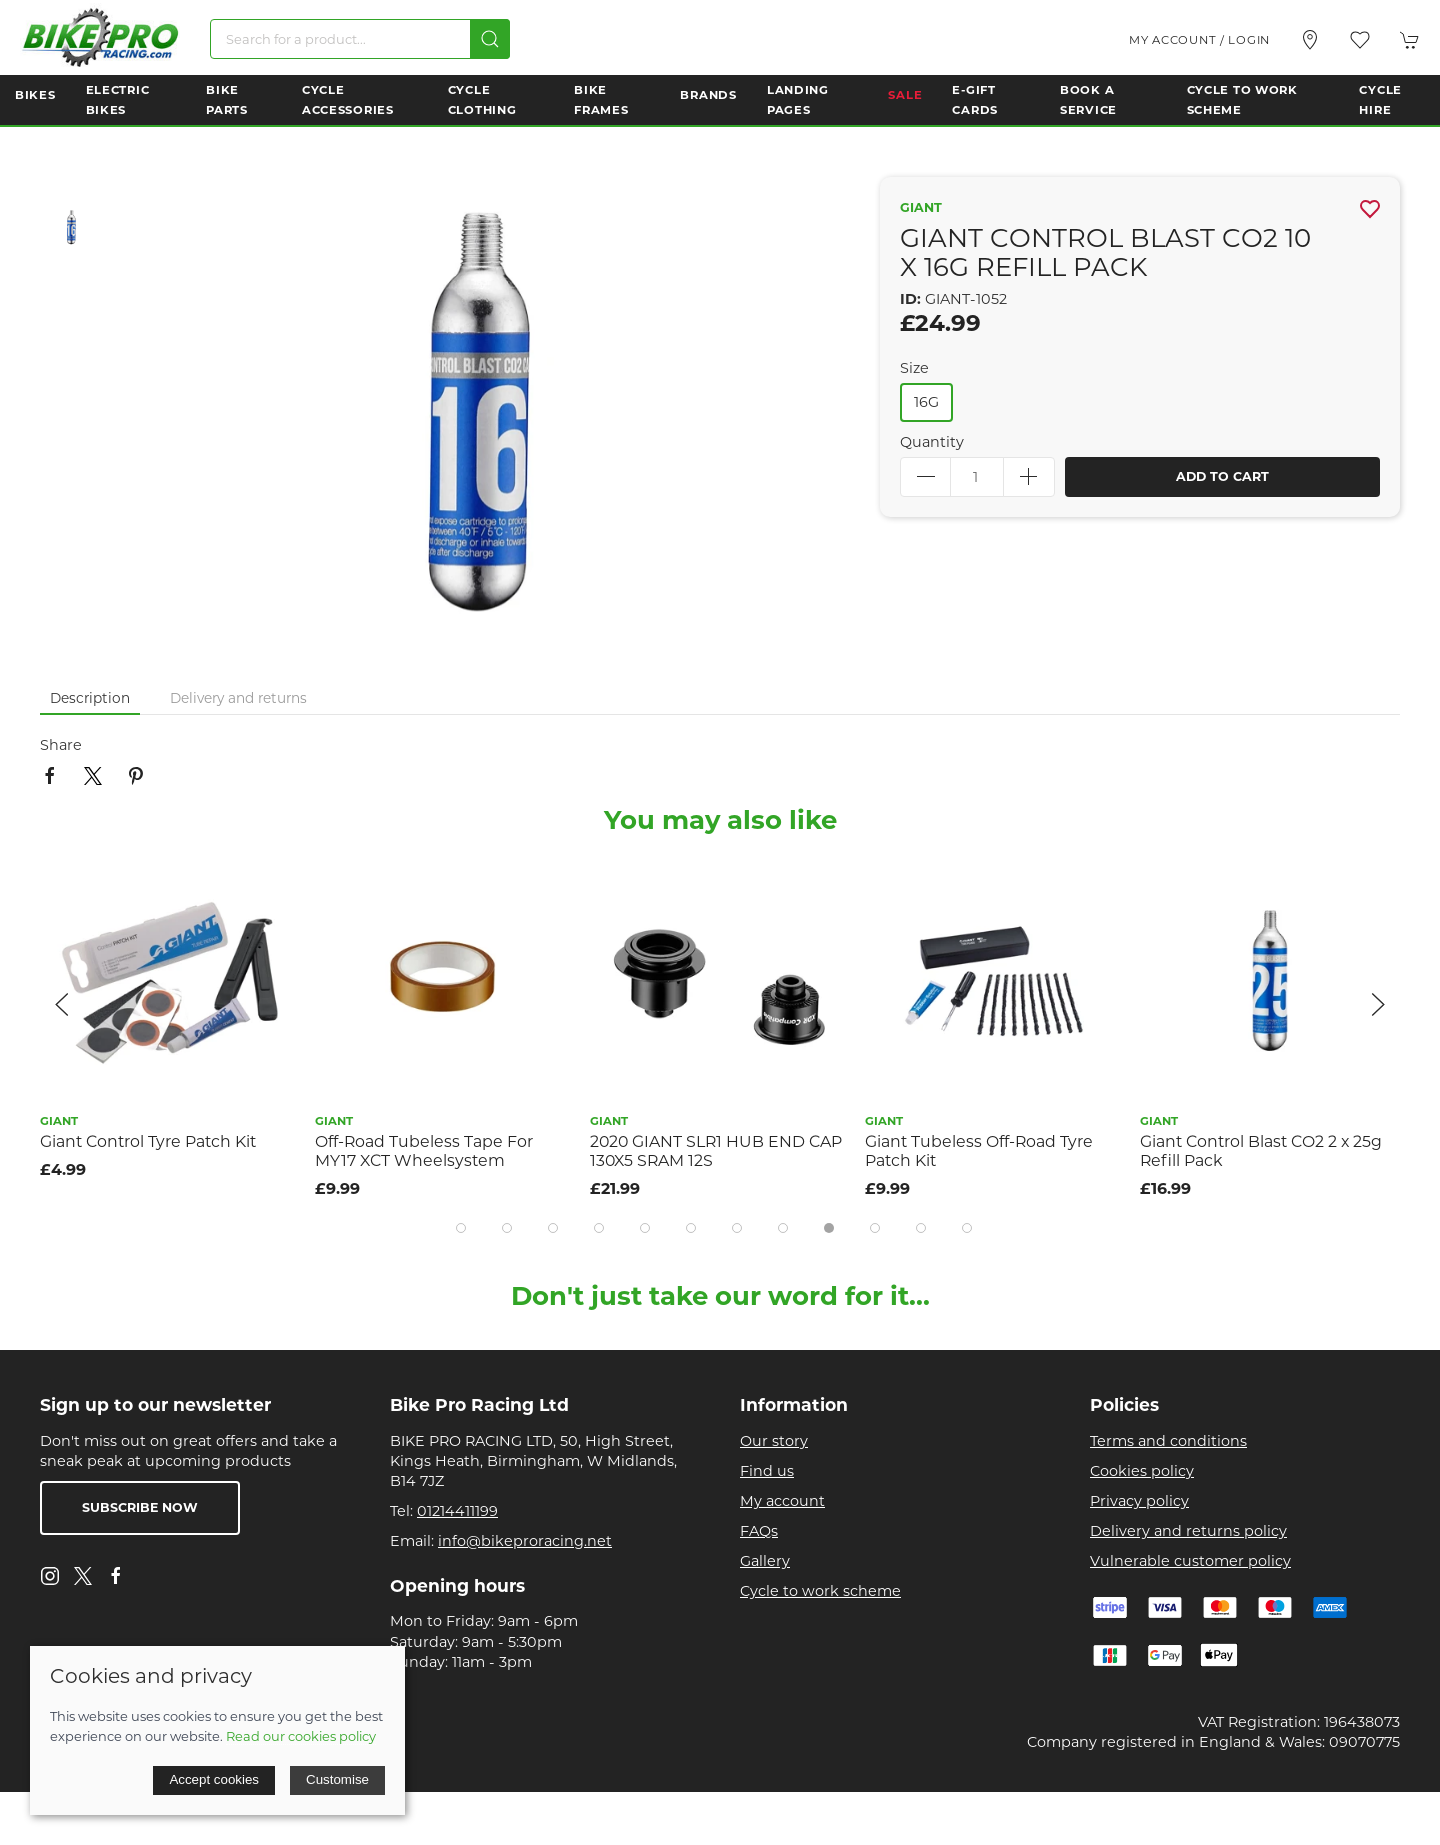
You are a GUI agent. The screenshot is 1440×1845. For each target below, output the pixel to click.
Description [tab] (90, 698)
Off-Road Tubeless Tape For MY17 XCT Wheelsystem (424, 1151)
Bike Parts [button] (227, 100)
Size (914, 368)
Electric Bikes (118, 100)
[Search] (360, 39)
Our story (774, 1441)
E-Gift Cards (975, 100)
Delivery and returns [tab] (238, 698)
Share (61, 745)
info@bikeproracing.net (525, 1541)
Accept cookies (214, 1779)
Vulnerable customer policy (1190, 1561)
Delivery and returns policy (1188, 1531)
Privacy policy (1139, 1501)
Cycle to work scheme (820, 1591)
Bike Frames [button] (601, 100)
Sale (905, 95)
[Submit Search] (490, 39)
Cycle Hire (1380, 100)
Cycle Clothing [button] (482, 100)
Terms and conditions (1168, 1441)
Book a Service (1088, 100)
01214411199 (457, 1511)
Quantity (932, 442)
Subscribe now (140, 1507)
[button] (1360, 40)
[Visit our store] (1310, 40)
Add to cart (1222, 476)
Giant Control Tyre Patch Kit (148, 1141)
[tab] (461, 1228)
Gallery (765, 1561)
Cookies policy (1142, 1471)
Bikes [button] (35, 95)
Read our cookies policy (301, 1736)
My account (782, 1501)
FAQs (759, 1531)
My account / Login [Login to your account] (1199, 40)
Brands (708, 95)
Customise (337, 1779)
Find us (767, 1471)
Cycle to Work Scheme (1242, 100)
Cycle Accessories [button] (348, 100)
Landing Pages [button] (798, 100)
